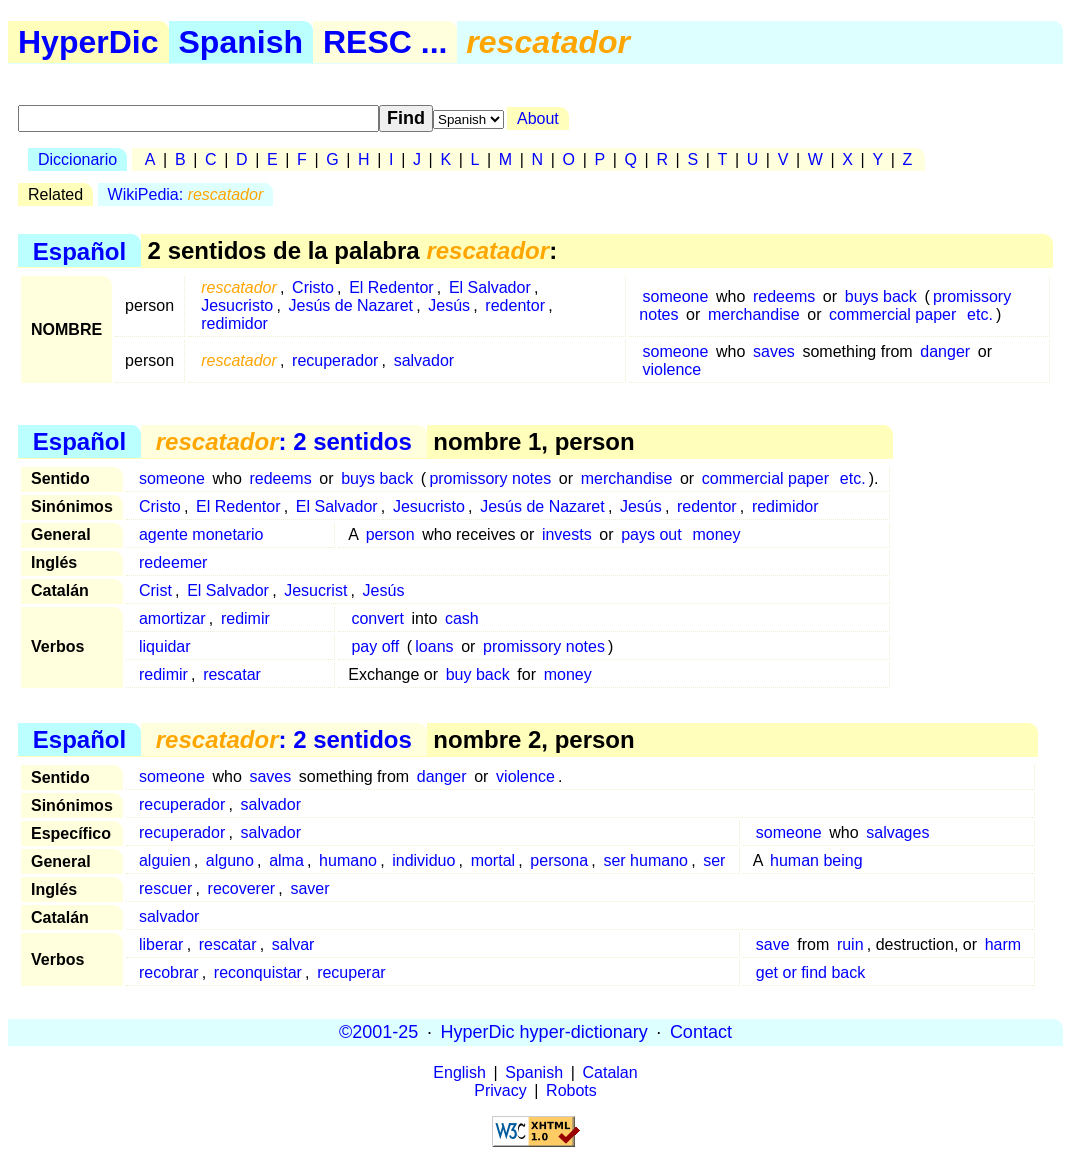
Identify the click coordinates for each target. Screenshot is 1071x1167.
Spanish (241, 42)
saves (774, 351)
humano (348, 860)
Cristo (313, 287)
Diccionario (77, 159)
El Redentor (391, 287)
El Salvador (490, 287)
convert (377, 618)
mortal (493, 860)
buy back (478, 674)
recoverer (242, 888)
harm (1003, 944)
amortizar (172, 618)
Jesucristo (237, 305)
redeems (784, 296)
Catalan (610, 1072)
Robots (571, 1090)
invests (567, 534)
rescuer (165, 888)
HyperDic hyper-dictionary (544, 1032)
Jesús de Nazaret (351, 305)
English (459, 1072)
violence (672, 369)
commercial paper (892, 314)
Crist (155, 590)
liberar (161, 944)
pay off (375, 646)
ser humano (645, 860)
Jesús (449, 305)
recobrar (169, 972)
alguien (165, 860)
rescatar (232, 674)
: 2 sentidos (284, 441)
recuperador (335, 360)
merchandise (754, 314)
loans (434, 646)
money (716, 534)
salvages (897, 832)
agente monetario (201, 534)
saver (309, 888)
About (538, 118)
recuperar (351, 972)
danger (945, 351)
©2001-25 (378, 1032)
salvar (293, 944)
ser (714, 860)
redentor (515, 305)
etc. (980, 314)
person (390, 534)
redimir (245, 618)
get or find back (810, 972)
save (773, 944)
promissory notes (490, 478)
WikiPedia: (186, 194)
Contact (701, 1032)
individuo (423, 860)
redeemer (173, 562)
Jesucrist (315, 590)
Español (79, 250)
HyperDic (88, 42)
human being (816, 860)
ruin (850, 944)
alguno (230, 860)
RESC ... (385, 42)
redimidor (234, 323)
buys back (881, 296)
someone (676, 296)
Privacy (500, 1090)
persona (559, 860)
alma (286, 860)
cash (462, 618)
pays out (651, 534)
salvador (424, 360)
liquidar (165, 646)
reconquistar (258, 972)
